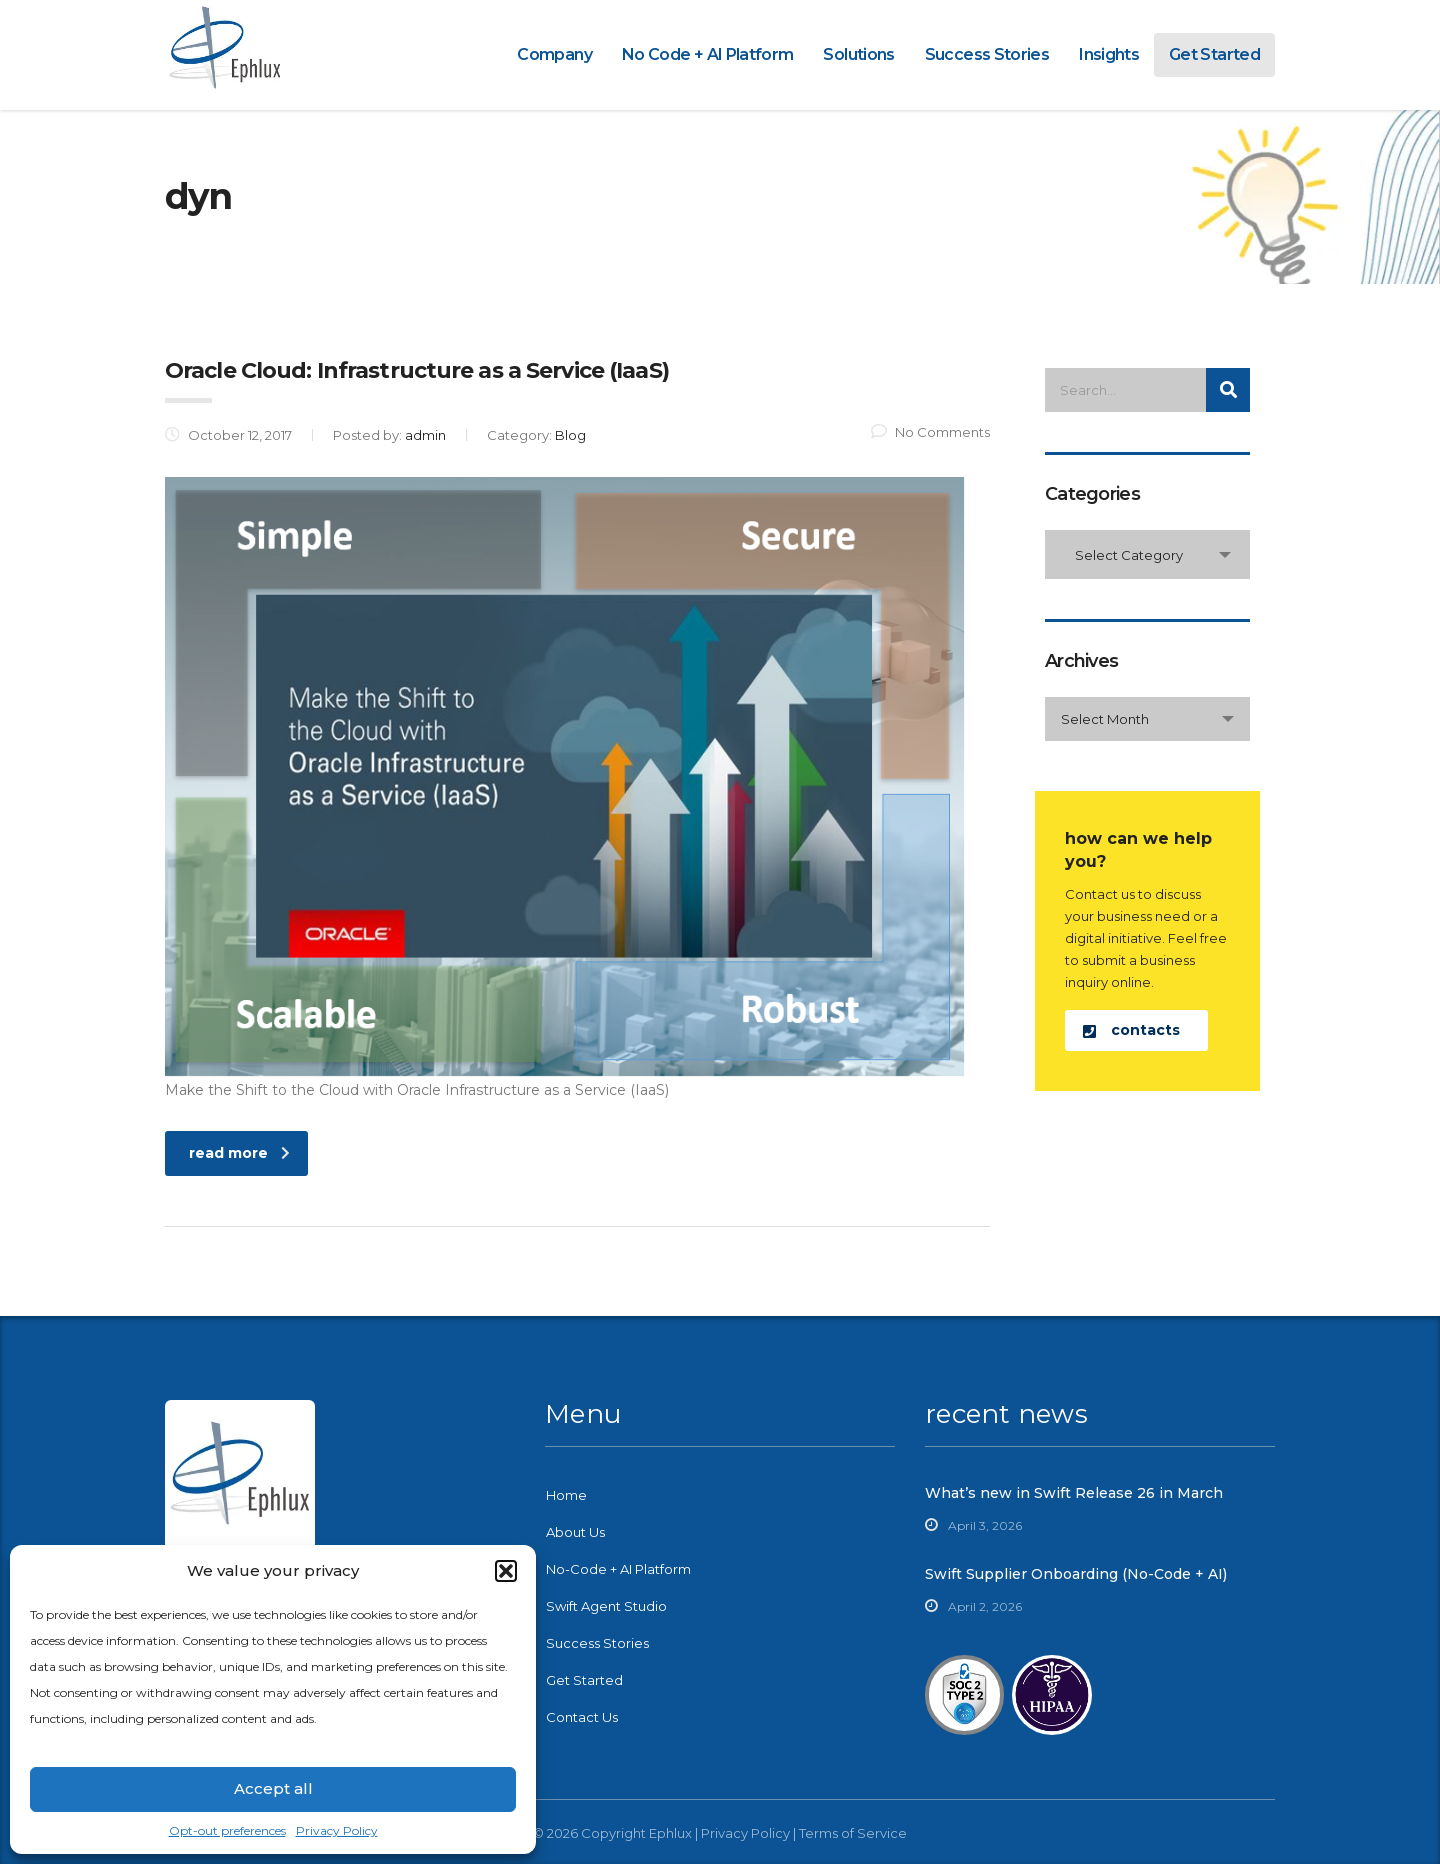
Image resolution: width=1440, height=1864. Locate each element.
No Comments (930, 432)
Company (554, 54)
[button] (506, 1571)
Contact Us (582, 1717)
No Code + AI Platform (708, 54)
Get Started (1214, 54)
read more (239, 1153)
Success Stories (987, 54)
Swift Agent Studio (606, 1606)
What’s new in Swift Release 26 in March (1074, 1493)
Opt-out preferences (227, 1830)
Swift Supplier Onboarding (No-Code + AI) (1076, 1574)
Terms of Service (853, 1833)
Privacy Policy (337, 1830)
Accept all (273, 1788)
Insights (1109, 54)
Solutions (858, 54)
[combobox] (1147, 554)
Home (566, 1495)
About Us (575, 1532)
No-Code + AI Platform (618, 1569)
